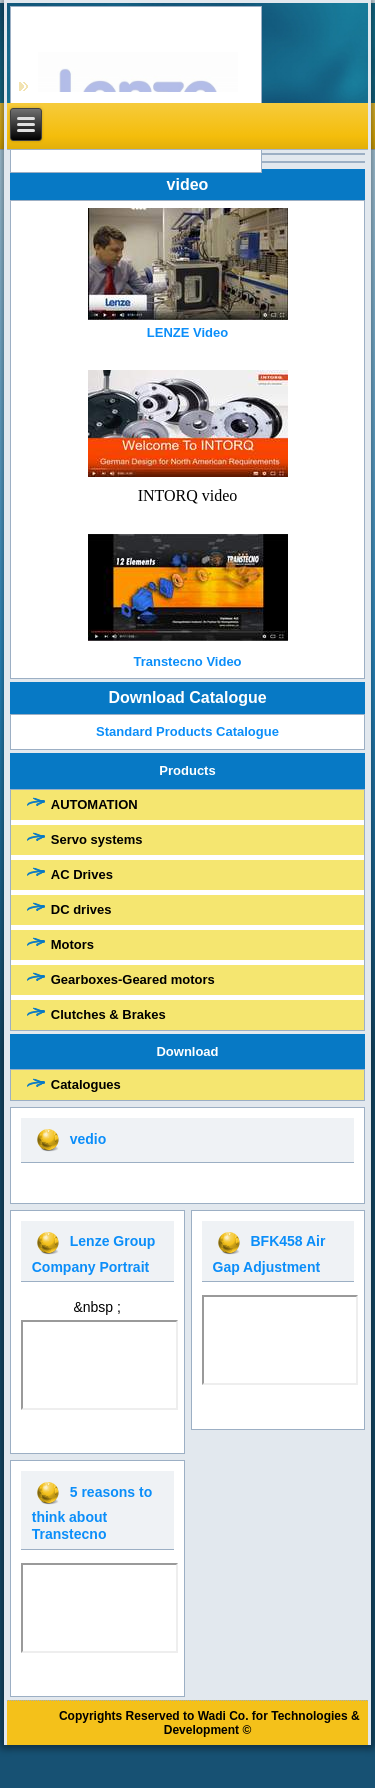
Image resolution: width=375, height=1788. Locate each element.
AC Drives (82, 874)
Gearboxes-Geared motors (133, 979)
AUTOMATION (94, 804)
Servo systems (97, 839)
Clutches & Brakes (108, 1014)
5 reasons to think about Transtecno (92, 1513)
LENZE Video (187, 332)
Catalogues (86, 1084)
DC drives (81, 909)
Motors (72, 944)
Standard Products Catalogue (188, 731)
